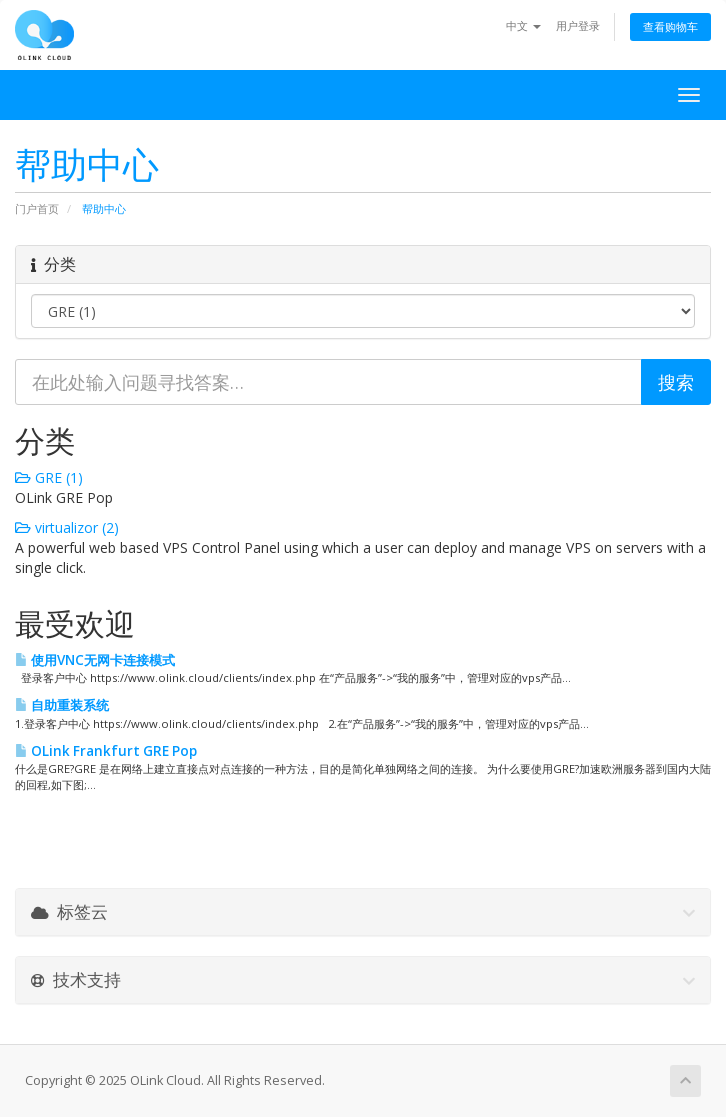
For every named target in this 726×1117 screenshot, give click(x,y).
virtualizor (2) (67, 527)
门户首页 (37, 208)
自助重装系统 (62, 705)
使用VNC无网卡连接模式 (95, 660)
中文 (523, 25)
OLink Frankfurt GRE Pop (106, 751)
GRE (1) (49, 477)
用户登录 (578, 25)
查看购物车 (670, 26)
